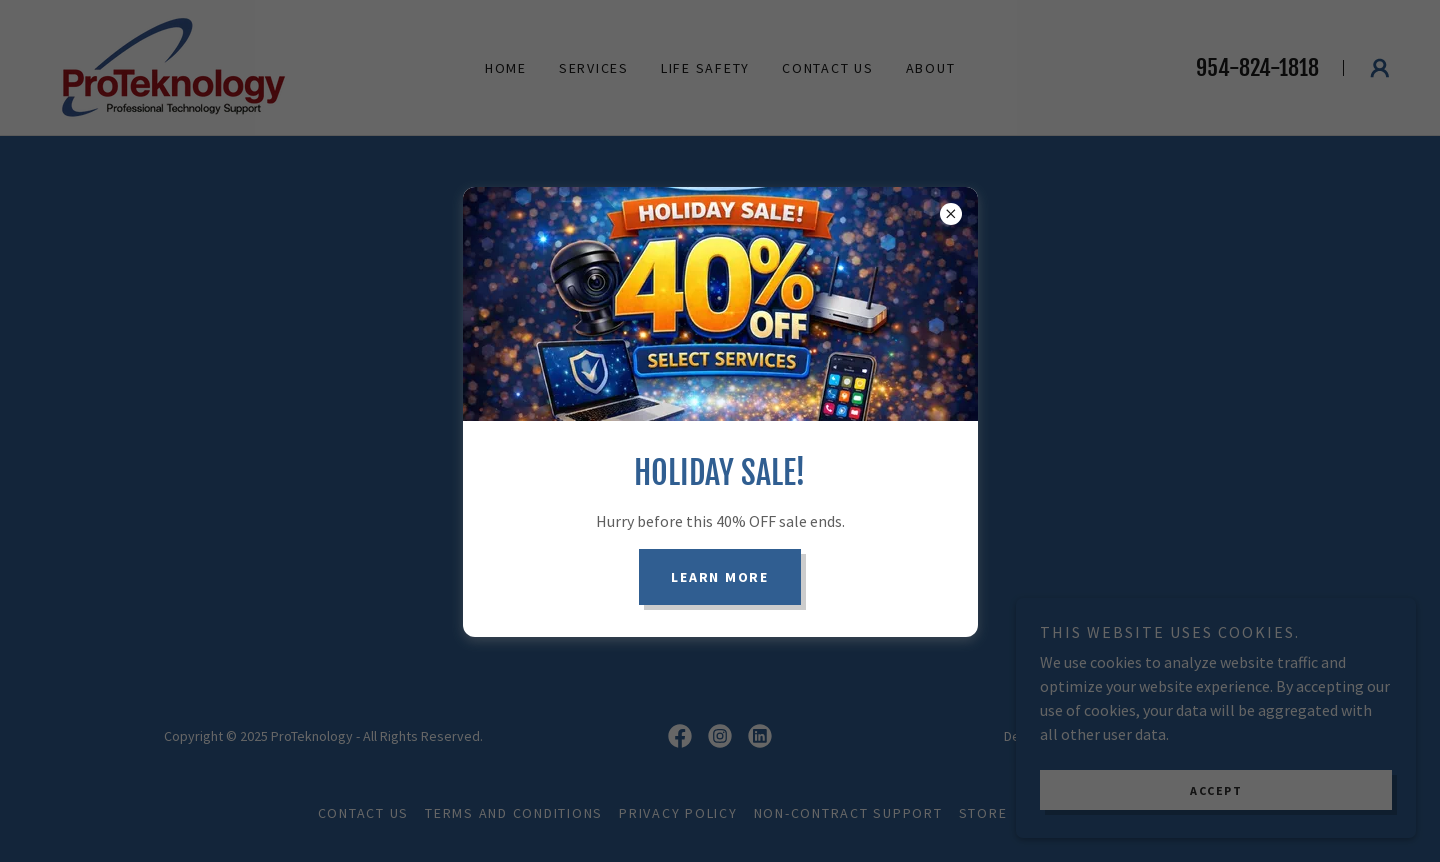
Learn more (720, 577)
